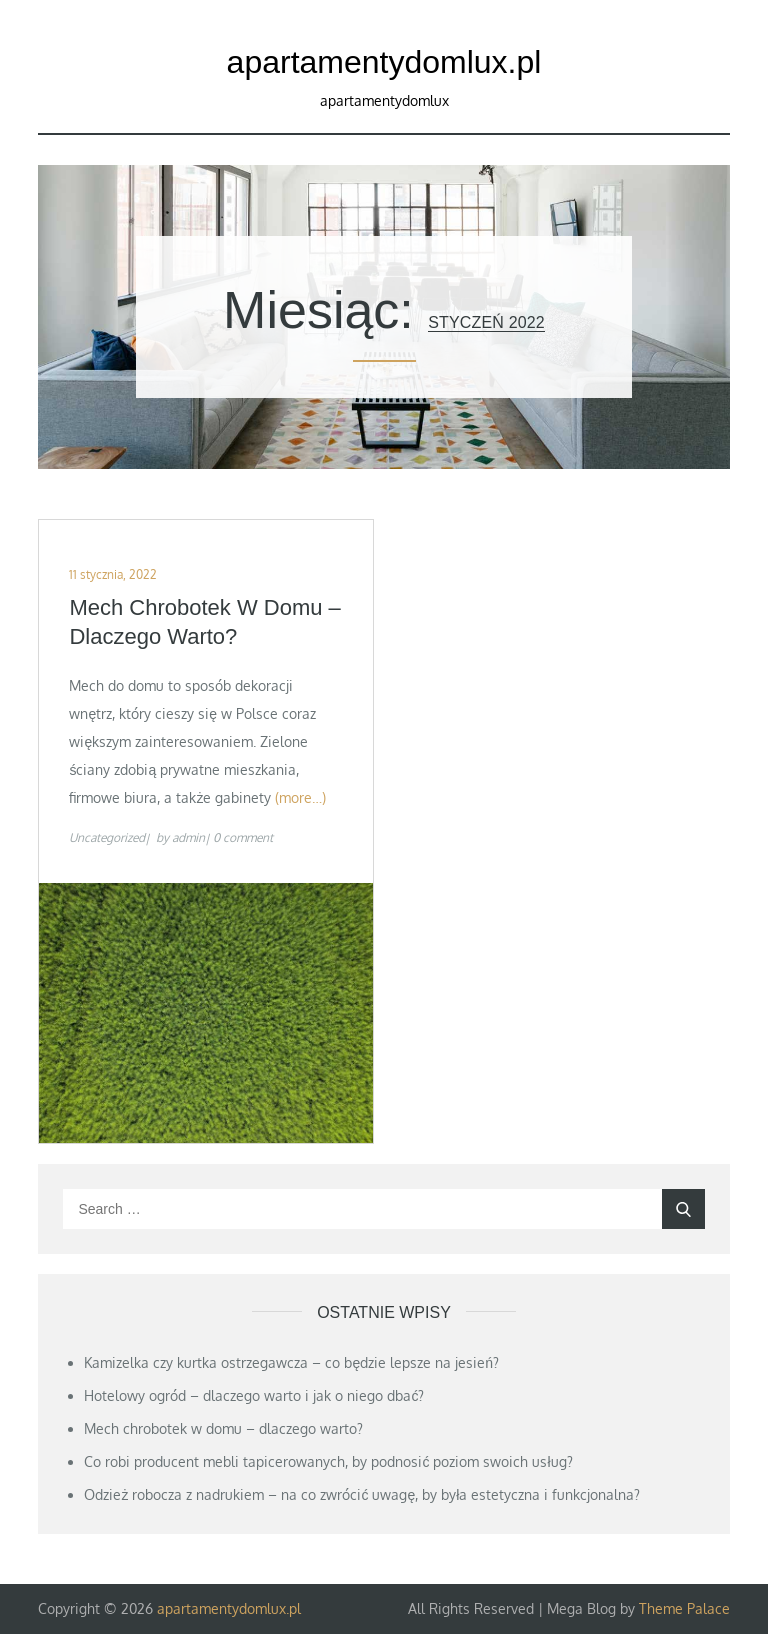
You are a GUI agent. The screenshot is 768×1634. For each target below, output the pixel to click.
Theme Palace (684, 1608)
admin (188, 837)
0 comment (243, 837)
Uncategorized (107, 837)
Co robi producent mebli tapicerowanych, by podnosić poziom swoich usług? (328, 1461)
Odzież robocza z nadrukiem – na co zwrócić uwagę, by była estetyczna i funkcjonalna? (362, 1494)
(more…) (300, 797)
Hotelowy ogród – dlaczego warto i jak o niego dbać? (254, 1395)
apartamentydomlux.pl (384, 62)
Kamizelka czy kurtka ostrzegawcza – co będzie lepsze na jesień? (291, 1362)
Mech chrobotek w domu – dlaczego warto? (204, 622)
